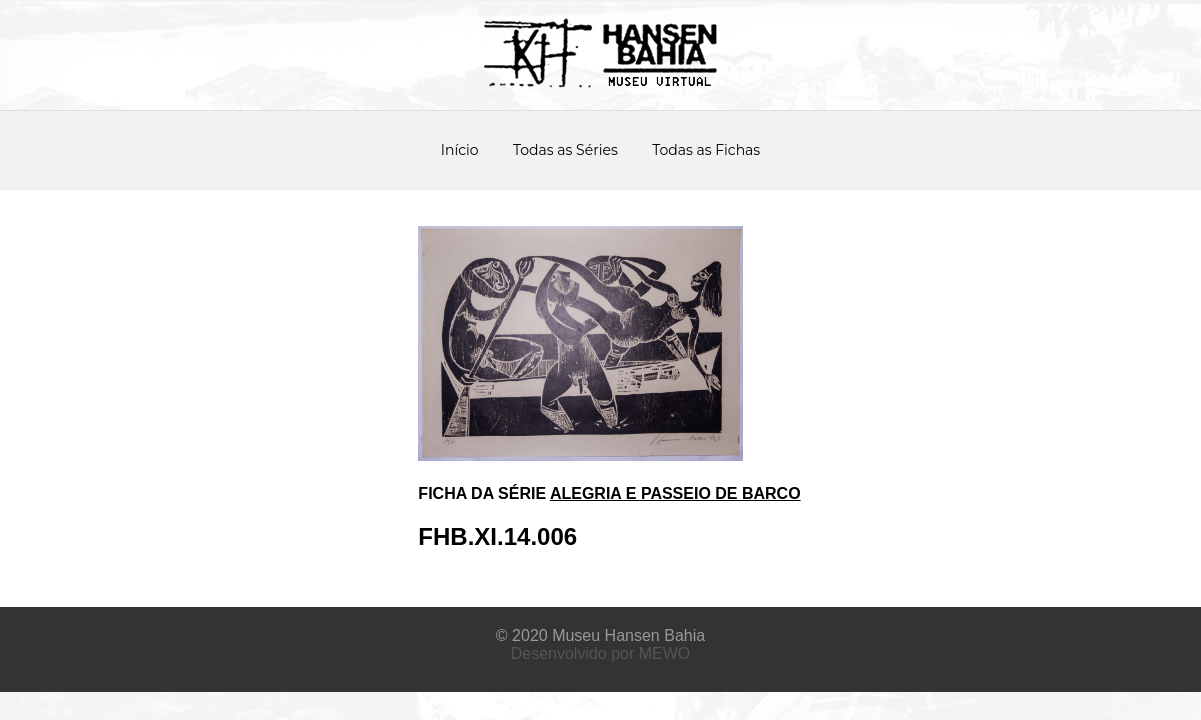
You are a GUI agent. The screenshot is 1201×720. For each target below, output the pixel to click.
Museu (576, 635)
